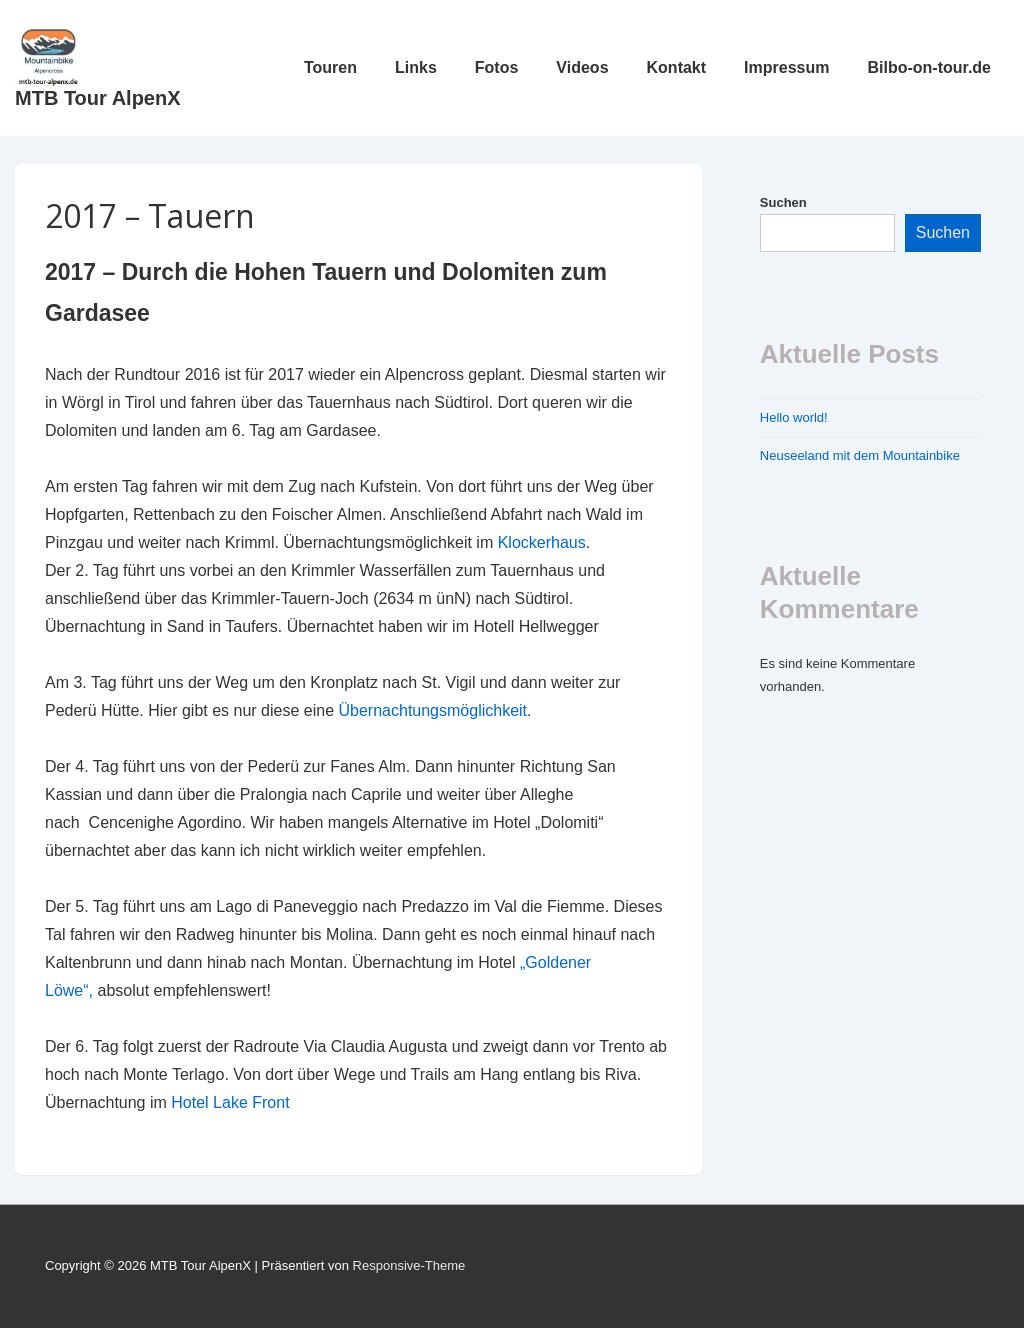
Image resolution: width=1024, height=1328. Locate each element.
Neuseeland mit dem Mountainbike (860, 455)
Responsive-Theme (409, 1265)
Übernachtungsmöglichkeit (433, 710)
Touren (330, 67)
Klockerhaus (542, 542)
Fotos (497, 67)
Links (416, 67)
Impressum (786, 67)
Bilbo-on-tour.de (929, 67)
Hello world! (794, 417)
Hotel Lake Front (230, 1102)
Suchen (783, 202)
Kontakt (677, 67)
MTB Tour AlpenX (98, 98)
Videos (582, 67)
